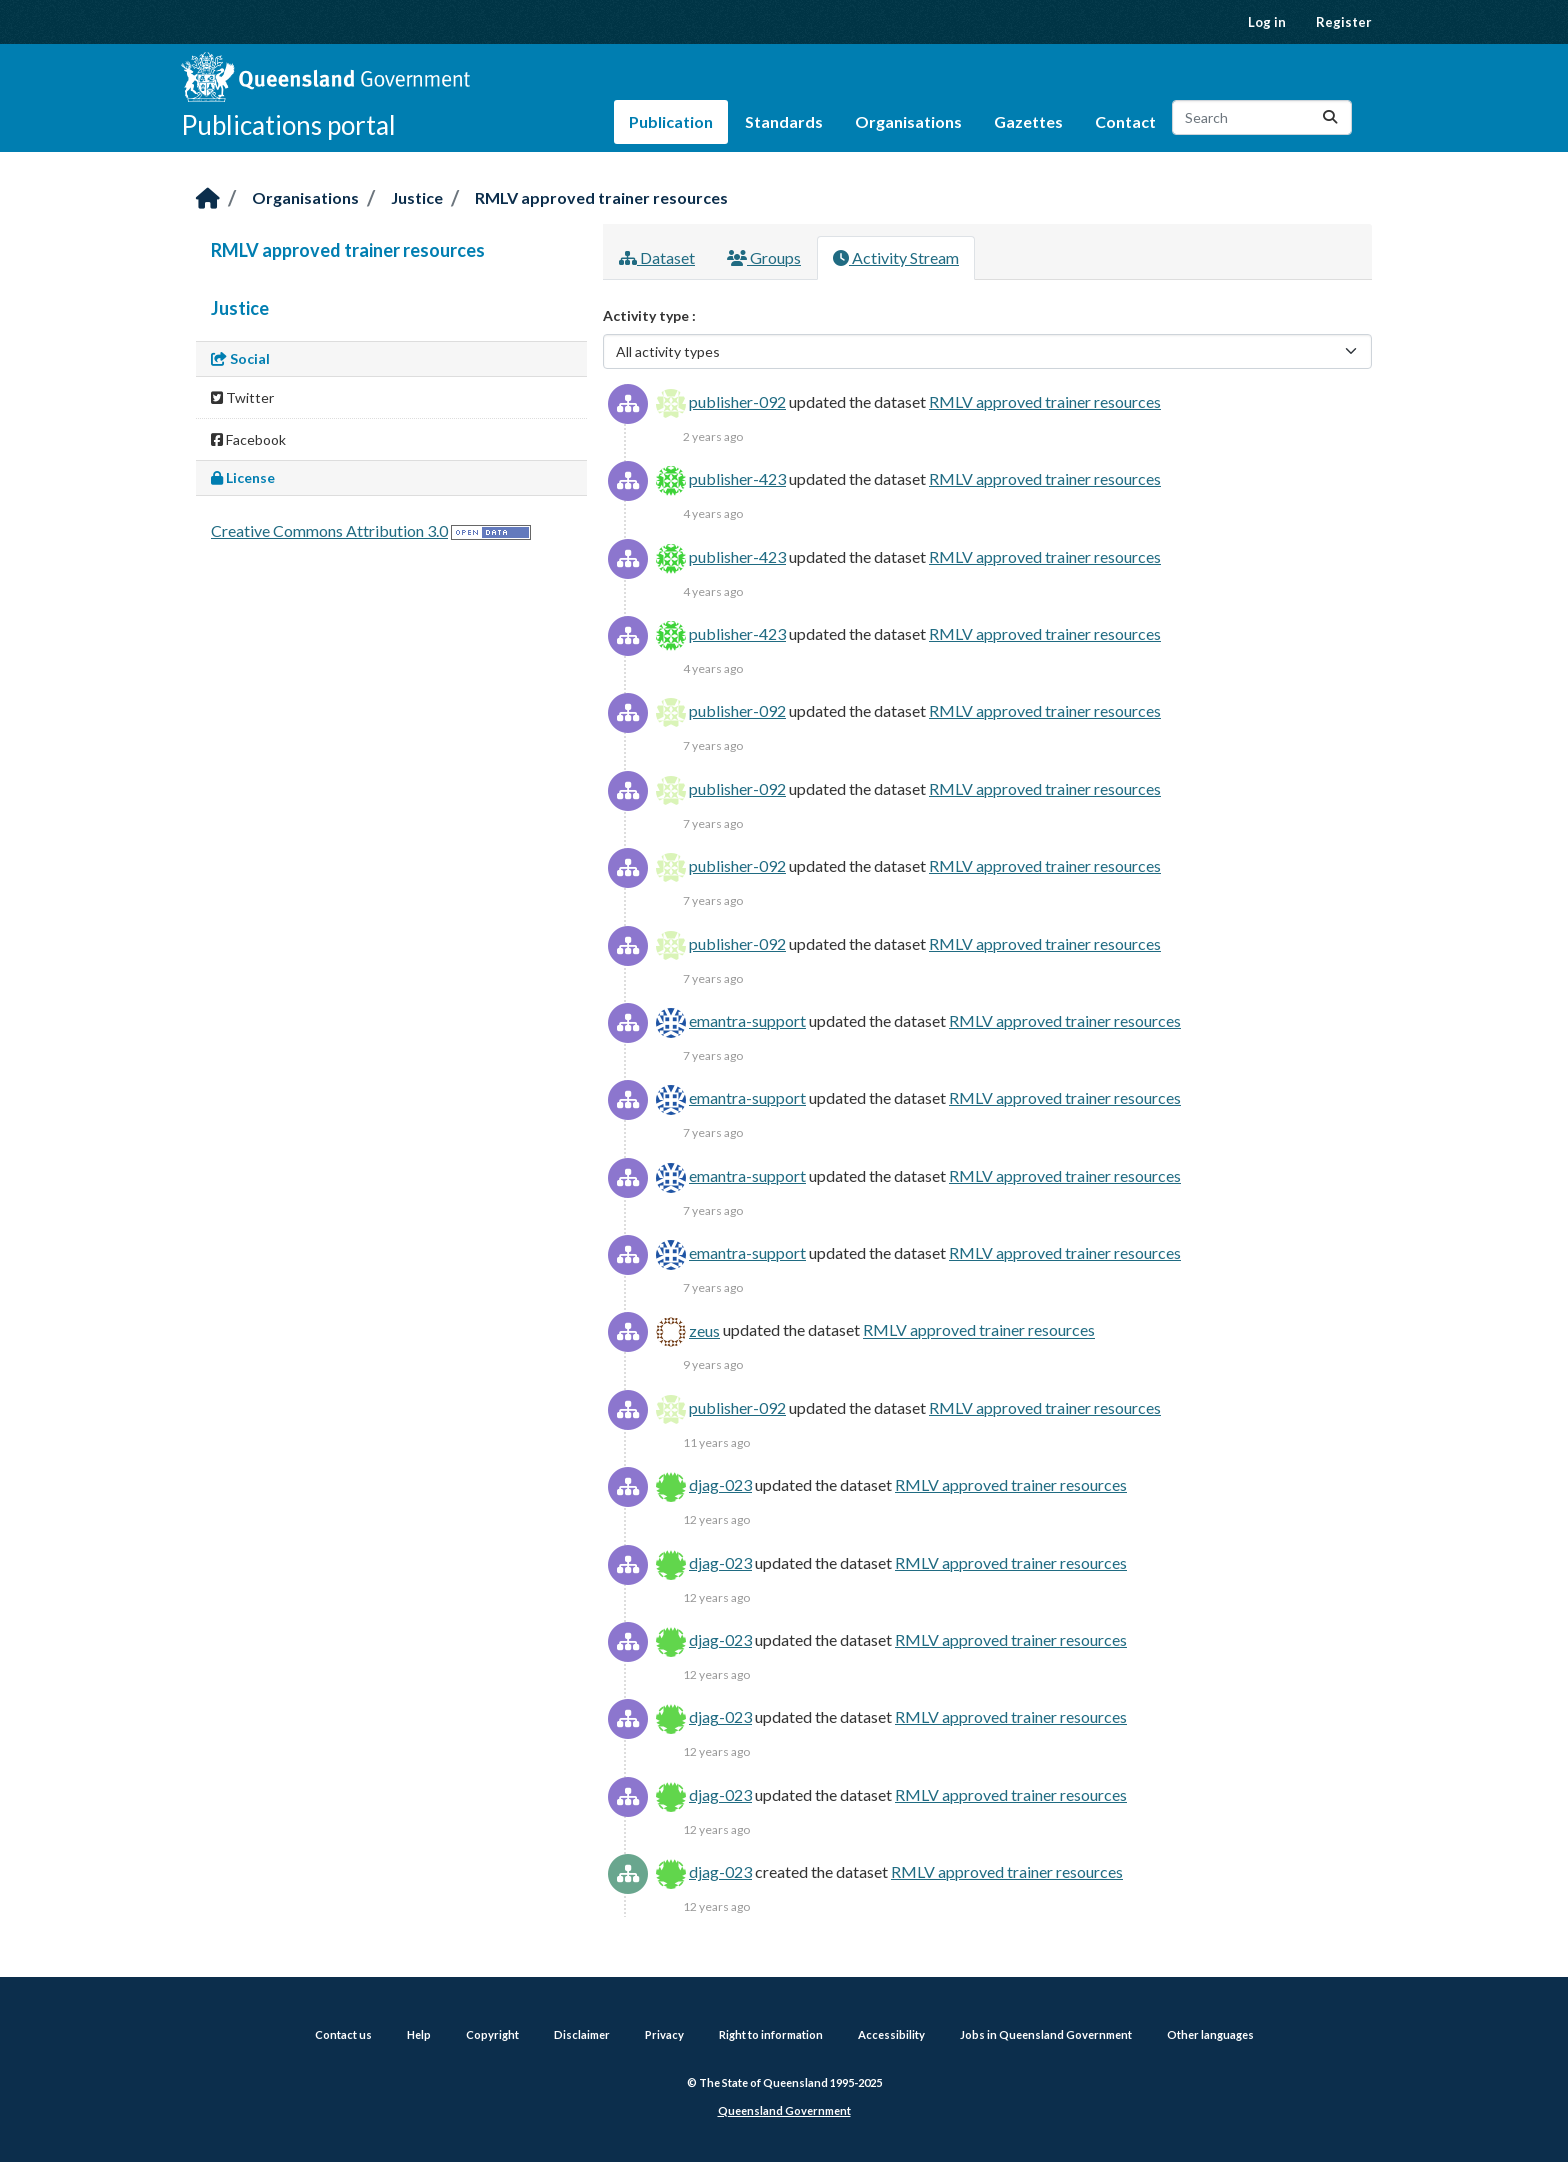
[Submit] (1330, 117)
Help (419, 2034)
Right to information (771, 2034)
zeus (704, 1330)
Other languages (1210, 2034)
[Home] (208, 199)
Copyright (492, 2034)
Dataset (657, 257)
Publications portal (288, 125)
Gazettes (1028, 121)
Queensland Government (784, 2110)
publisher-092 (737, 401)
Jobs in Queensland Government (1046, 2034)
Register (1344, 22)
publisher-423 (737, 478)
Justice (417, 197)
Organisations (908, 121)
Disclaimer (582, 2034)
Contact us (343, 2034)
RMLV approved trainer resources (601, 197)
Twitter (242, 397)
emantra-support (747, 1020)
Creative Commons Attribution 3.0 (329, 530)
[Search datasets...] (1262, 117)
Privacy (664, 2034)
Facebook (248, 439)
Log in (1267, 22)
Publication (671, 121)
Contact (1125, 121)
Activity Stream (896, 257)
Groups (764, 257)
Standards (784, 121)
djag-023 (720, 1484)
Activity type (647, 315)
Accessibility (891, 2034)
